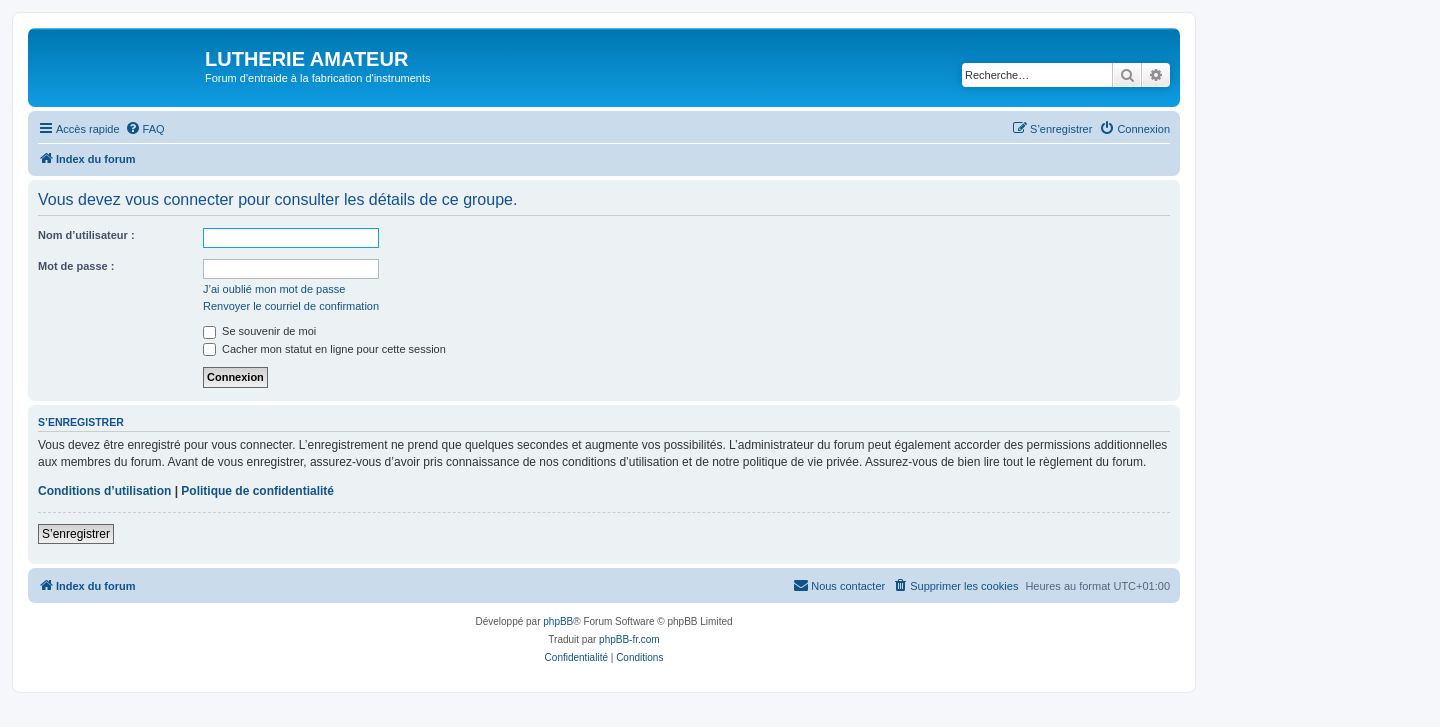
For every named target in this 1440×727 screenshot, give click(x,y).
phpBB (558, 621)
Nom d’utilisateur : (86, 235)
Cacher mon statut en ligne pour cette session (324, 349)
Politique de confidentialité (257, 491)
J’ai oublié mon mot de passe (274, 289)
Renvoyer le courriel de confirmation (291, 306)
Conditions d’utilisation (104, 491)
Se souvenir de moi (259, 331)
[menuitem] (145, 129)
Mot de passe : (76, 266)
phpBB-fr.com (629, 639)
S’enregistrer (76, 534)
